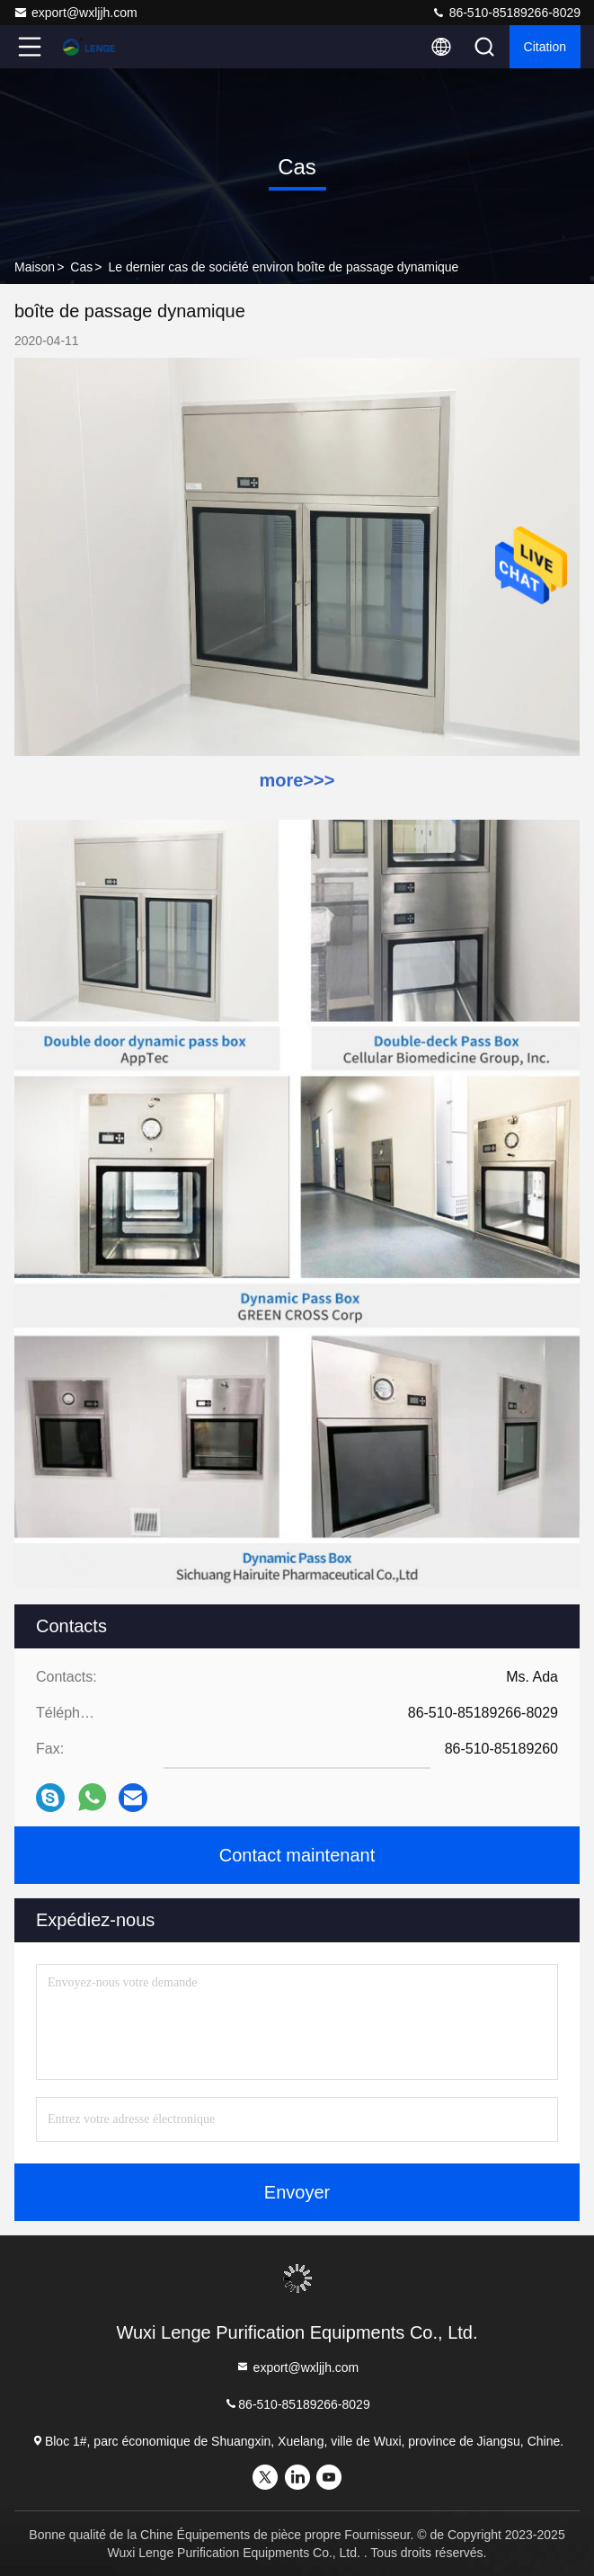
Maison (34, 267)
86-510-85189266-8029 (506, 12)
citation (545, 47)
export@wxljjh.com (75, 12)
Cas (81, 267)
